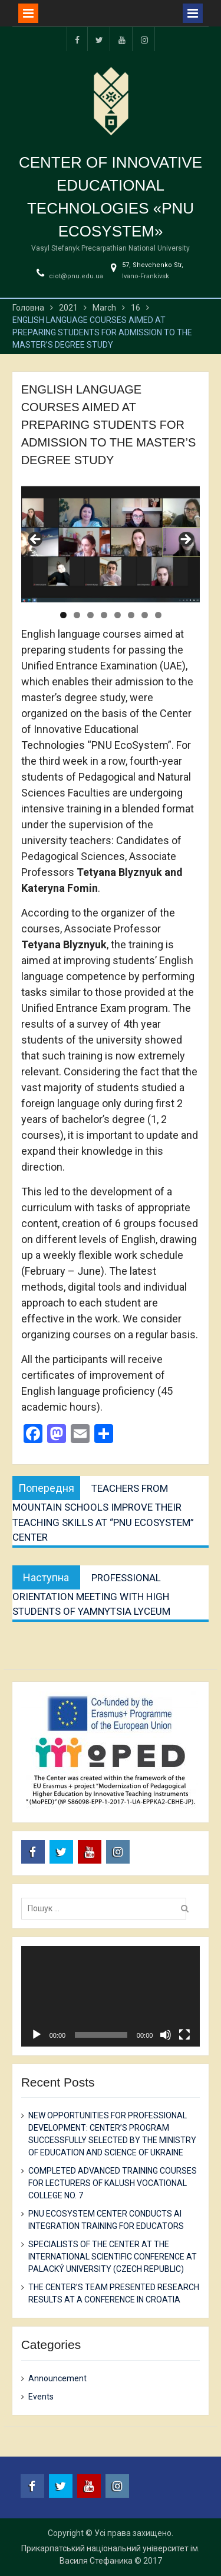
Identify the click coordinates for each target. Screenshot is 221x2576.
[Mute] (165, 2035)
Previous (36, 540)
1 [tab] (63, 615)
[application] (110, 1996)
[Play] (36, 2035)
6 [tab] (131, 615)
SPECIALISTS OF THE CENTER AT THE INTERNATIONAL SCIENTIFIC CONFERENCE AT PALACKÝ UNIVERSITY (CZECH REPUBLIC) (112, 2257)
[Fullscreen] (184, 2035)
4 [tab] (104, 615)
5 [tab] (117, 615)
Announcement (57, 2378)
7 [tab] (144, 615)
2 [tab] (77, 615)
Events (41, 2396)
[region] (110, 543)
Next (185, 540)
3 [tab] (90, 615)
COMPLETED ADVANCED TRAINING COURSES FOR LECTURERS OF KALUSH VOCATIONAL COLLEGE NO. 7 (112, 2183)
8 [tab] (158, 615)
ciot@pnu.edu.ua (76, 276)
